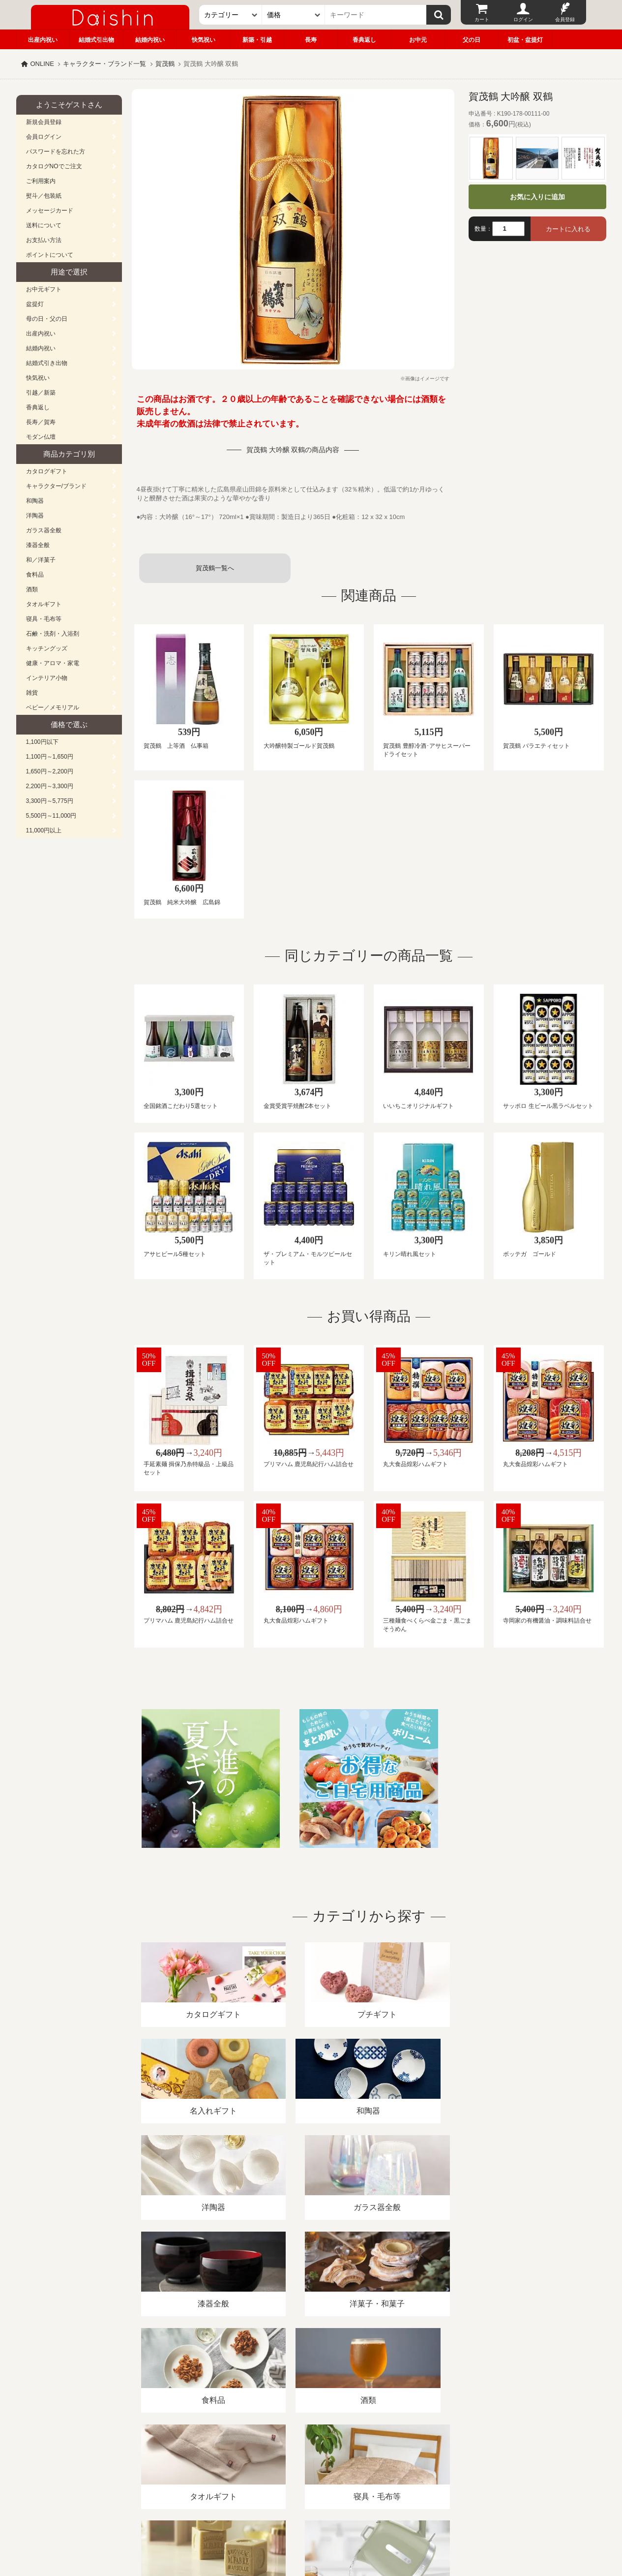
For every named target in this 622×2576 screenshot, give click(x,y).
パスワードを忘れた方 (55, 151)
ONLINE (42, 63)
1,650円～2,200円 (49, 771)
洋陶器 (35, 515)
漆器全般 (38, 545)
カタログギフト (46, 471)
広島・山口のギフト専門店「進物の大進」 (311, 2515)
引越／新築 (41, 392)
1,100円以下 (42, 741)
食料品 (35, 574)
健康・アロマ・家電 (52, 663)
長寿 (311, 39)
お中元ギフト (43, 289)
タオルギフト (43, 604)
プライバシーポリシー (305, 2462)
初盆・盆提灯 (525, 39)
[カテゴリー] (230, 15)
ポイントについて (49, 254)
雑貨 (32, 692)
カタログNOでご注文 (54, 166)
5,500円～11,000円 (51, 815)
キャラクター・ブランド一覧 (104, 63)
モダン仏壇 (41, 436)
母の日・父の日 (46, 318)
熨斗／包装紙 (43, 195)
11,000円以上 (44, 830)
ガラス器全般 (43, 530)
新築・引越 (257, 39)
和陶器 (35, 500)
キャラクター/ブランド (56, 486)
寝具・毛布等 (43, 618)
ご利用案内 (41, 181)
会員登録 (565, 19)
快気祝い (203, 39)
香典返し (364, 39)
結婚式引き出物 (46, 363)
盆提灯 (35, 304)
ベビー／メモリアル (52, 707)
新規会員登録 (43, 122)
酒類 (32, 589)
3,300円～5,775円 (49, 800)
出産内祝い (43, 39)
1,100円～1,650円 (49, 756)
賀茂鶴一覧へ (215, 568)
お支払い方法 (43, 240)
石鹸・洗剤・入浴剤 (52, 633)
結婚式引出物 (96, 39)
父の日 (471, 39)
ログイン (523, 19)
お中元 (418, 39)
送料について (43, 225)
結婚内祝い (150, 39)
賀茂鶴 (165, 63)
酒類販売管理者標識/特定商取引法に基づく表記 (190, 2462)
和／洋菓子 (41, 559)
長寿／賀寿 (41, 422)
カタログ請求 (372, 2462)
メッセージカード (49, 210)
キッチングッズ (46, 648)
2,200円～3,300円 (49, 786)
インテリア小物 (46, 678)
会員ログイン (43, 136)
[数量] (508, 228)
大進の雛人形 (311, 2527)
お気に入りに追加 (537, 197)
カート (481, 19)
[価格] (293, 15)
